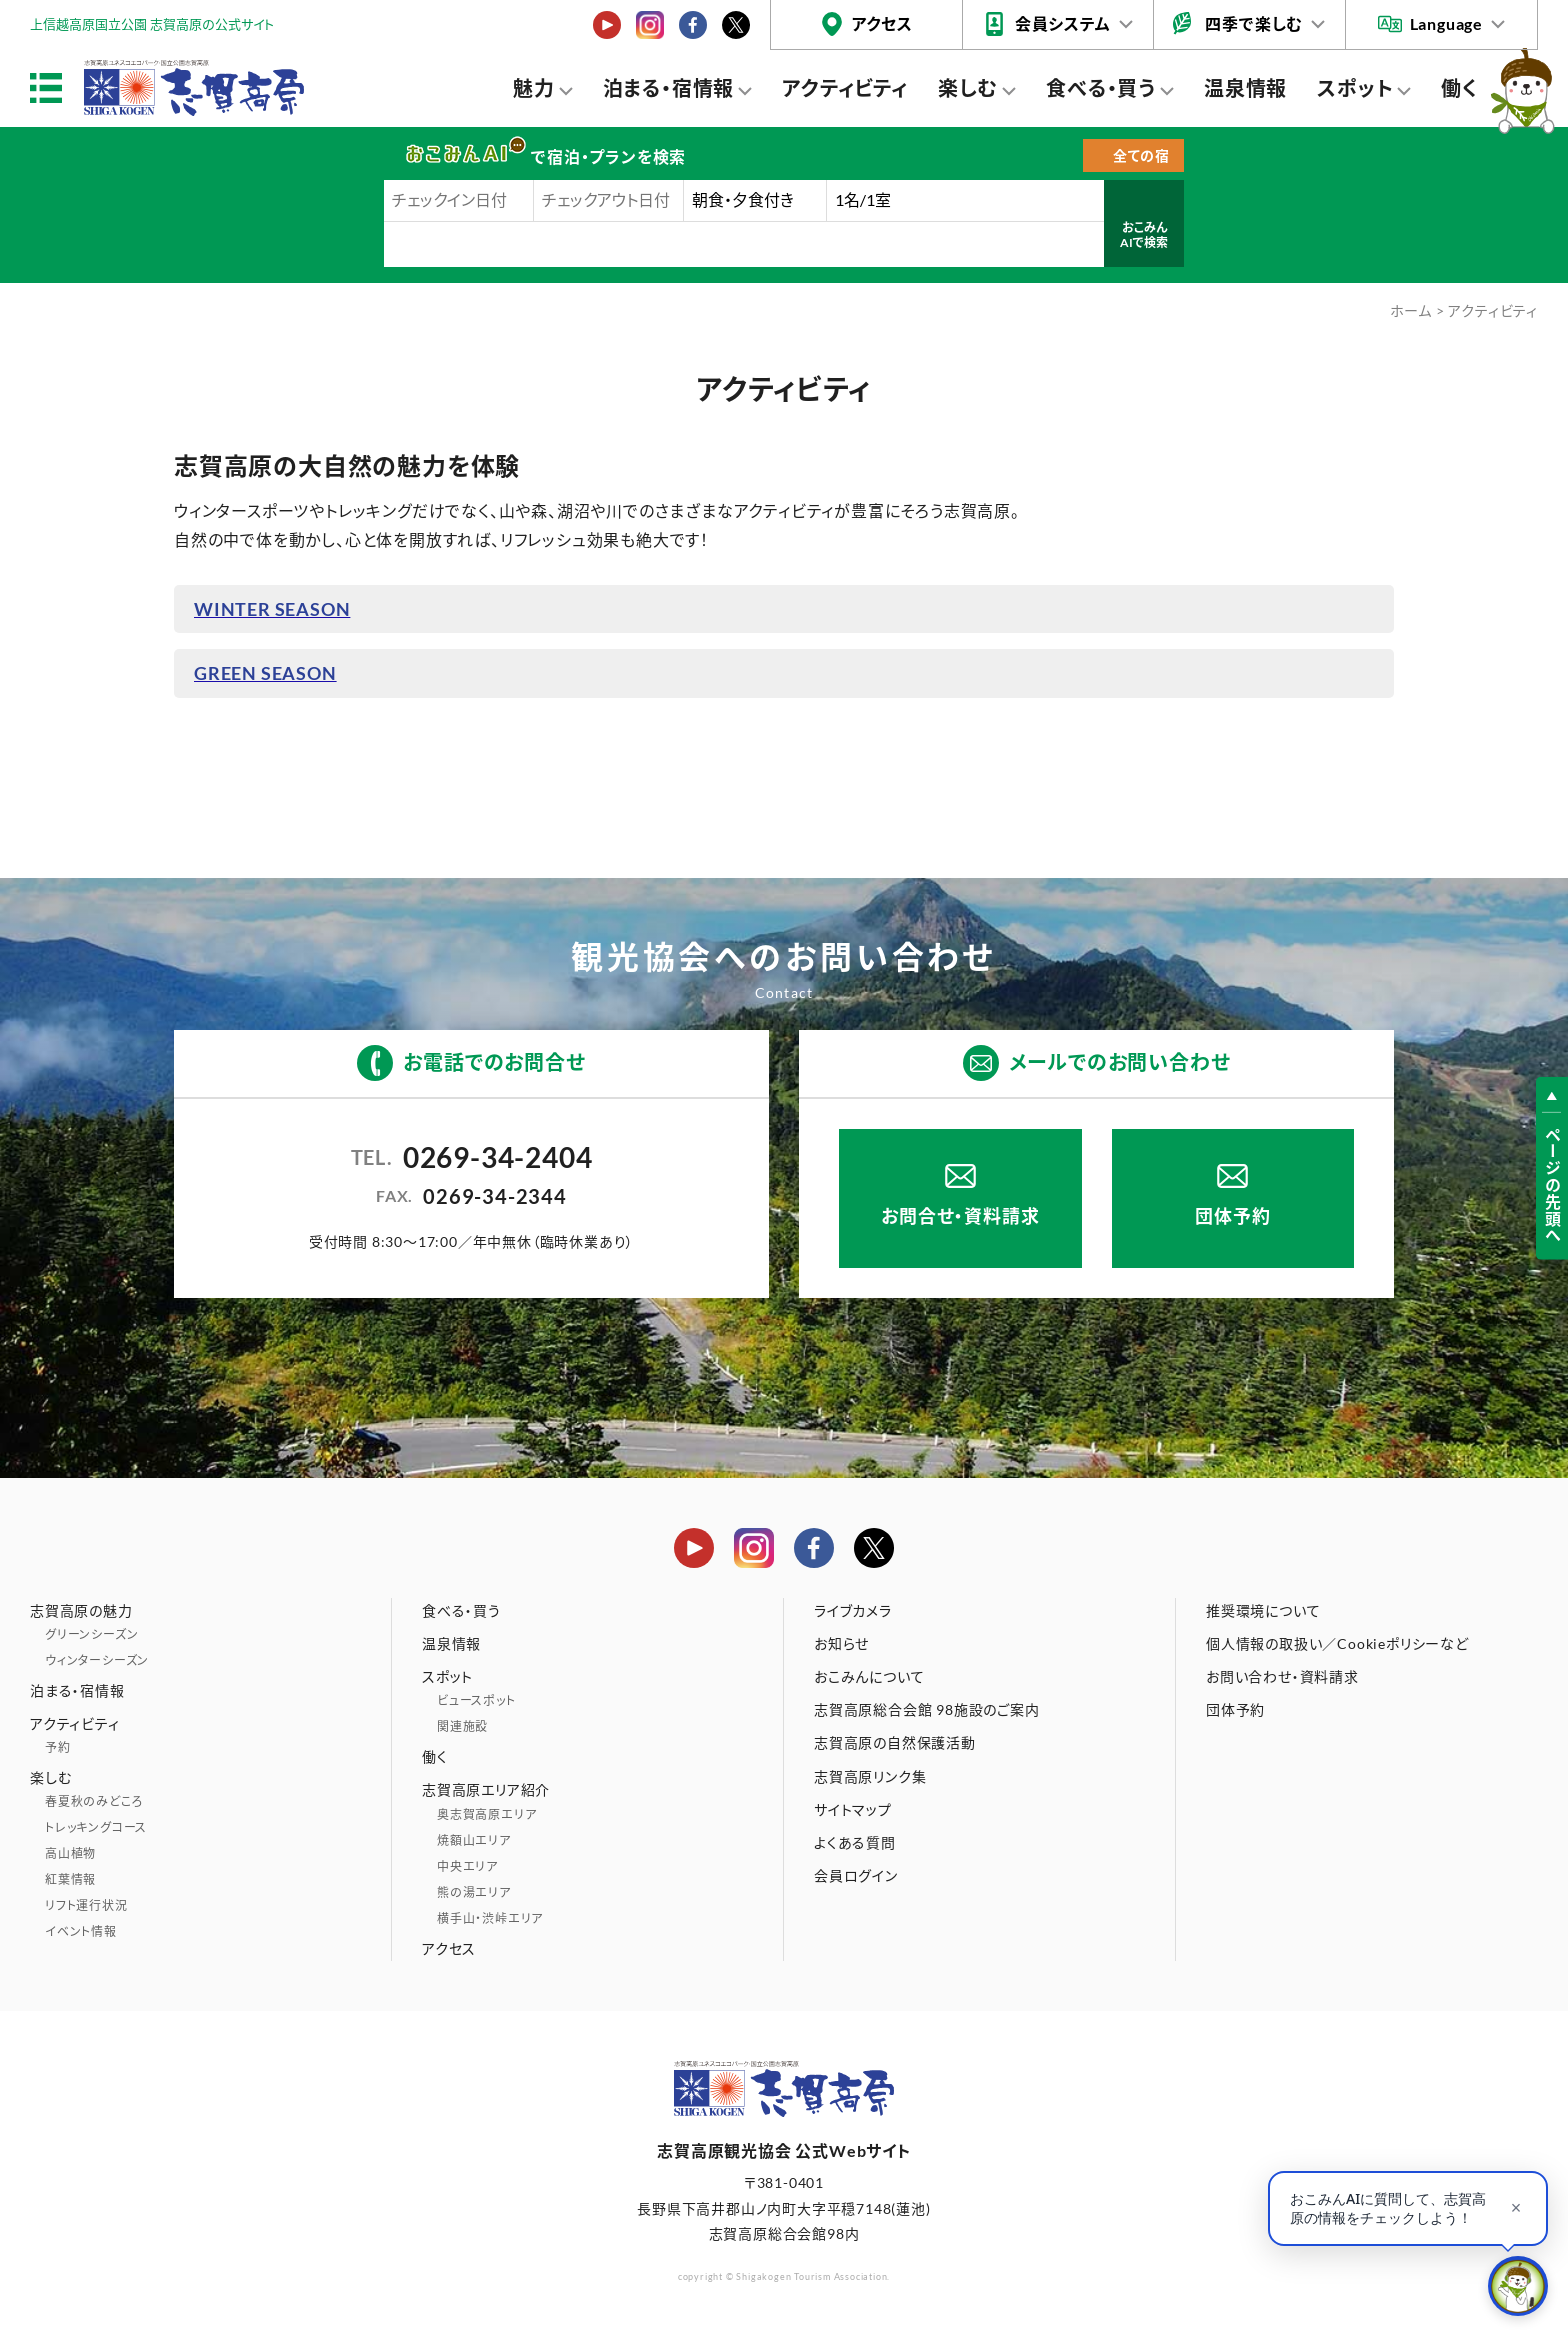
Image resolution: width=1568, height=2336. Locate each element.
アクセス (882, 23)
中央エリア (467, 1866)
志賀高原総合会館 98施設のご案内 (927, 1709)
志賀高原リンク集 (870, 1776)
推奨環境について (1263, 1610)
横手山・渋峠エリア (490, 1918)
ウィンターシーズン (97, 1660)
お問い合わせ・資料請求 (1282, 1676)
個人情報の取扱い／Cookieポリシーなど (1337, 1643)
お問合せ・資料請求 (960, 1216)
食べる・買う (1101, 88)
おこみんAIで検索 (1144, 235)
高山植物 (70, 1853)
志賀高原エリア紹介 (486, 1789)
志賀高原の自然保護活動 (895, 1742)
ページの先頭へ (1552, 1186)
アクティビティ (845, 88)
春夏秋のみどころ (94, 1801)
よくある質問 (855, 1842)
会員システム (1063, 23)
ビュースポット (476, 1700)
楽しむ (968, 88)
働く (1459, 88)
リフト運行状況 (86, 1905)
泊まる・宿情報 (669, 88)
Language (1446, 23)
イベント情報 (81, 1931)
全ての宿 (1141, 155)
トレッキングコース (96, 1827)
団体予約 (1232, 1216)
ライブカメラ (853, 1610)
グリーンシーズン (91, 1634)
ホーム (1411, 310)
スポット (1355, 88)
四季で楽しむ (1254, 23)
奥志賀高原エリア (486, 1814)
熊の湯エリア (474, 1892)
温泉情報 (1245, 88)
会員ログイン (856, 1875)
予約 (58, 1747)
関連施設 (462, 1726)
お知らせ (841, 1643)
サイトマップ (853, 1809)
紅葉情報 (70, 1879)
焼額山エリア (474, 1840)
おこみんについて (869, 1676)
